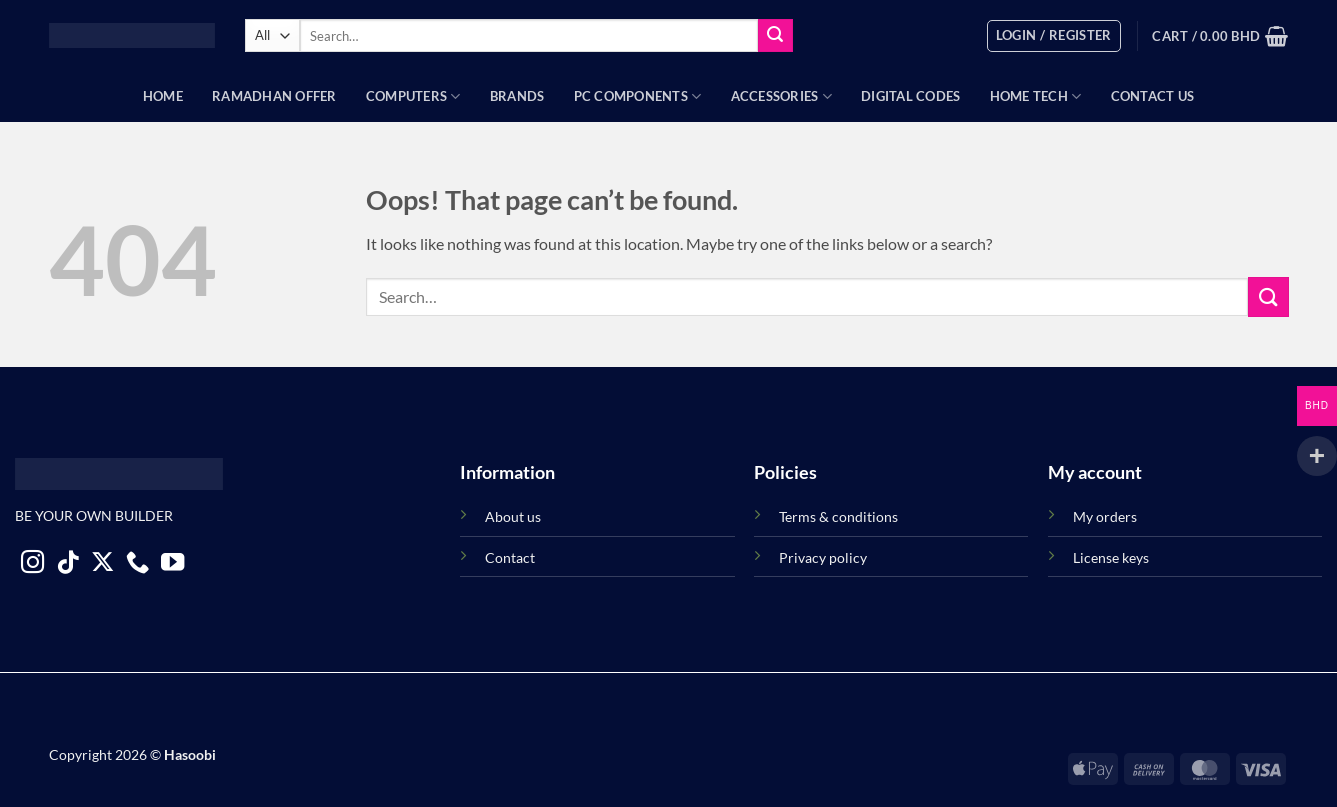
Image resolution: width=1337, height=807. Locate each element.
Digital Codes (910, 96)
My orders (1105, 516)
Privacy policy (823, 557)
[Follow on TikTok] (67, 564)
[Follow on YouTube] (172, 564)
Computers (413, 96)
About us (513, 516)
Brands (517, 96)
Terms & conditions (838, 516)
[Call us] (137, 564)
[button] (1054, 36)
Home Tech (1036, 96)
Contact (510, 557)
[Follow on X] (102, 564)
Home (163, 96)
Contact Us (1153, 96)
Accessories (781, 96)
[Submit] (775, 36)
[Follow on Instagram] (32, 564)
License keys (1111, 557)
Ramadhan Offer (274, 96)
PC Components (638, 96)
